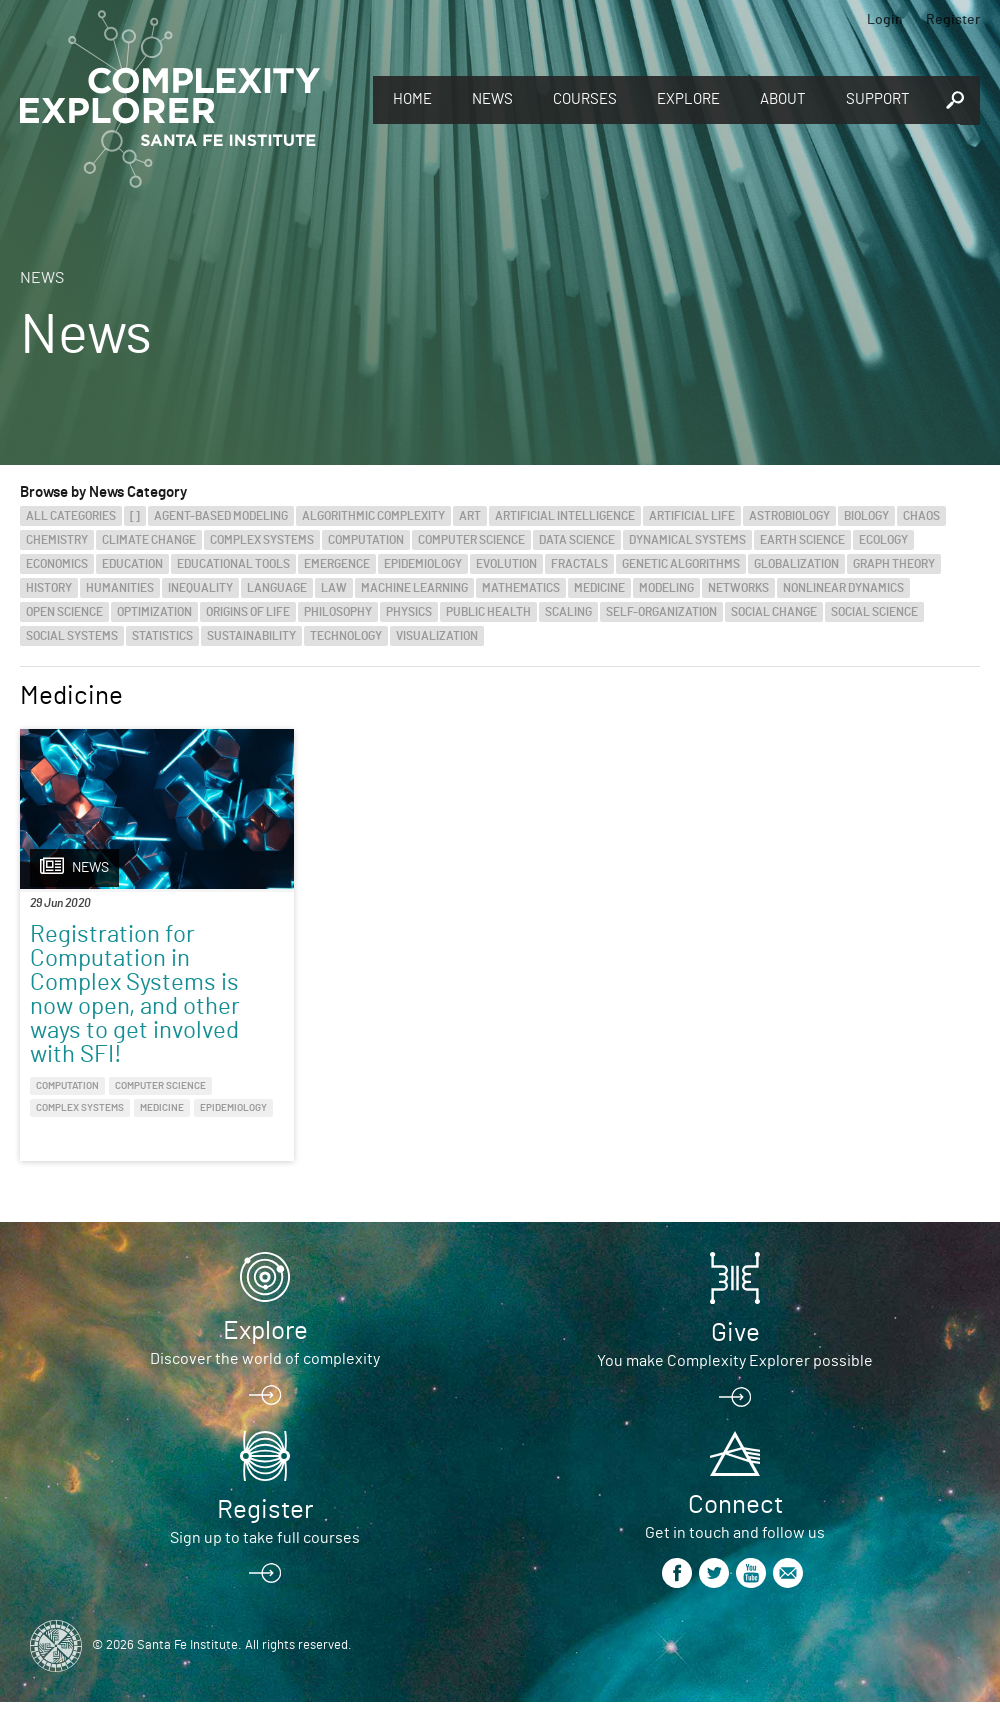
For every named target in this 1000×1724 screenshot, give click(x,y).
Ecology (883, 540)
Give (735, 1355)
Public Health (488, 612)
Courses (585, 99)
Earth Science (802, 540)
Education (132, 564)
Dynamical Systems (687, 540)
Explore (688, 99)
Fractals (579, 564)
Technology (346, 636)
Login (885, 20)
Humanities (120, 588)
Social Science (874, 612)
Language (277, 588)
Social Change (774, 612)
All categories (71, 516)
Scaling (568, 612)
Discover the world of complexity (265, 1381)
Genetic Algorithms (681, 564)
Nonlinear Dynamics (843, 588)
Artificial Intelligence (565, 516)
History (49, 588)
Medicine (599, 588)
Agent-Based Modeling (221, 516)
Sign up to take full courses (265, 1560)
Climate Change (149, 540)
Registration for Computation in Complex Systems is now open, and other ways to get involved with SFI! (135, 995)
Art (470, 516)
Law (334, 588)
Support (878, 99)
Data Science (577, 540)
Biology (866, 516)
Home (412, 99)
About (783, 99)
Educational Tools (233, 564)
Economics (57, 564)
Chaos (921, 516)
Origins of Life (248, 612)
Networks (738, 588)
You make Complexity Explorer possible (735, 1383)
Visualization (437, 636)
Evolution (506, 564)
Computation (366, 540)
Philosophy (338, 612)
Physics (409, 612)
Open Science (64, 612)
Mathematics (521, 588)
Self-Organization (661, 612)
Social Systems (72, 636)
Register (953, 20)
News (492, 99)
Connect (735, 1527)
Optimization (154, 612)
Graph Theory (894, 564)
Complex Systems (262, 540)
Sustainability (251, 636)
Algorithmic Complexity (373, 516)
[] (135, 516)
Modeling (666, 588)
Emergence (337, 564)
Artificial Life (692, 516)
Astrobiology (789, 516)
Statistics (162, 636)
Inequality (200, 588)
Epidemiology (423, 564)
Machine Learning (414, 588)
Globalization (796, 564)
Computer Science (471, 540)
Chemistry (57, 540)
